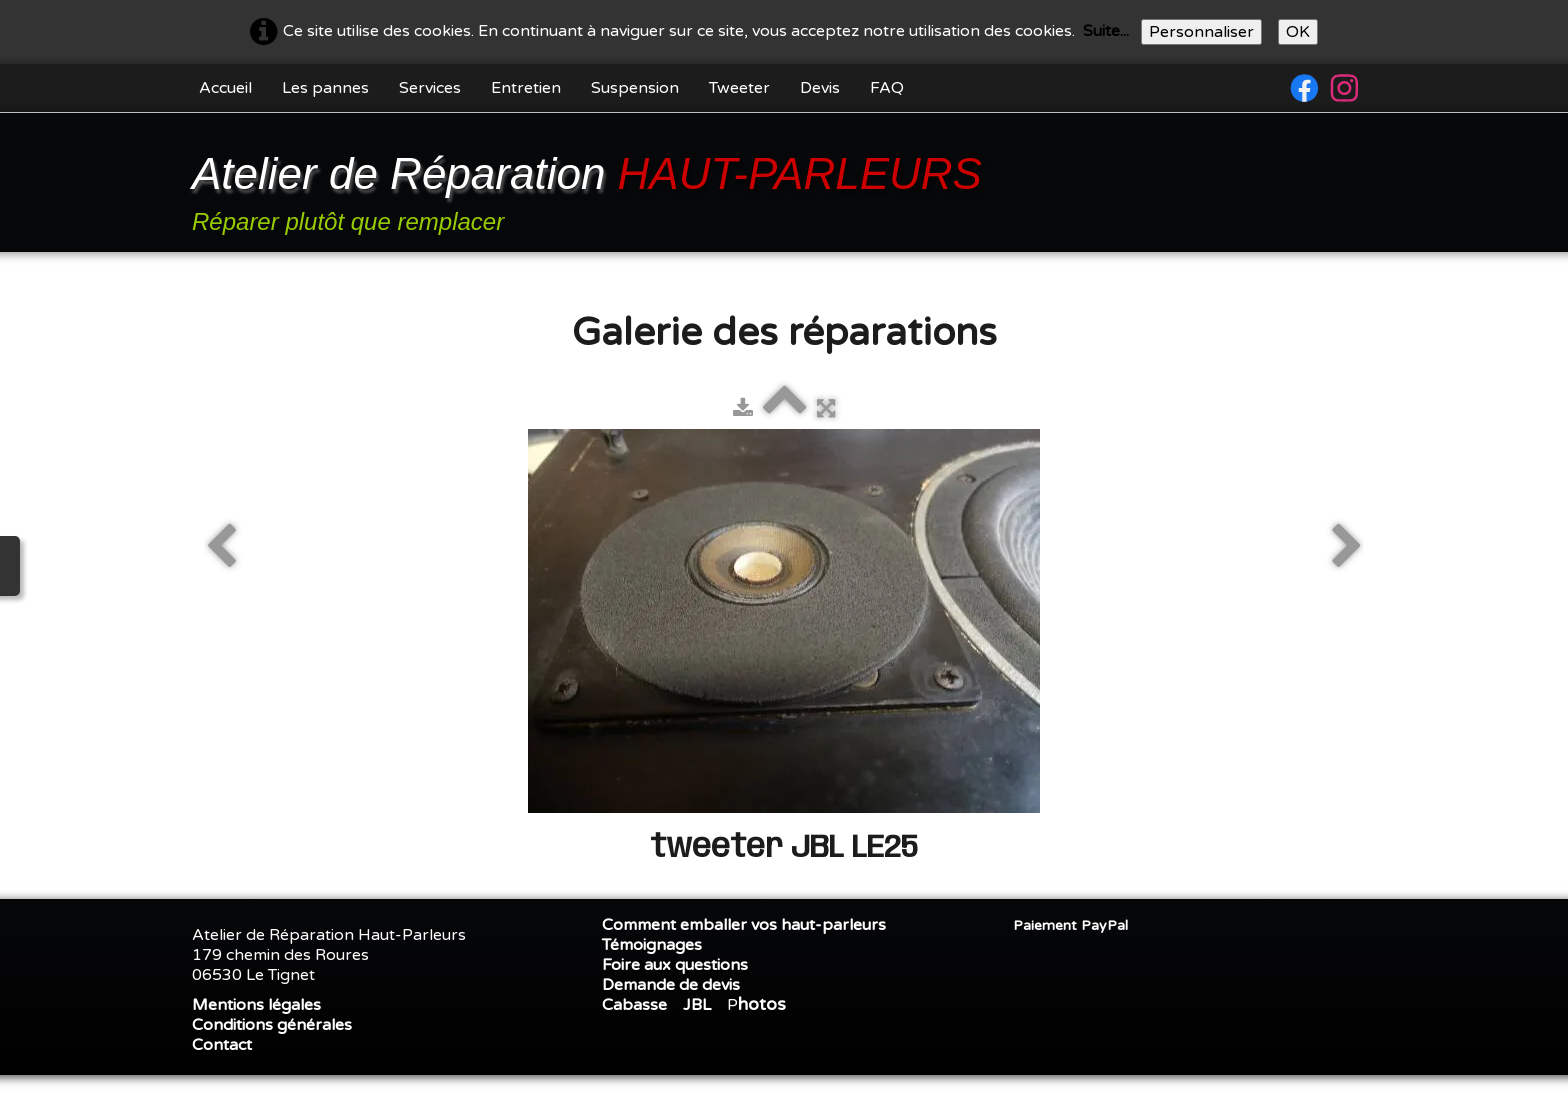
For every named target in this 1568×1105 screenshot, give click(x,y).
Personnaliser (1201, 32)
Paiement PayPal (1070, 925)
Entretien (526, 88)
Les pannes (325, 88)
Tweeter (739, 88)
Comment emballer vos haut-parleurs (744, 925)
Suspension (635, 88)
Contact (222, 1045)
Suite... (1106, 31)
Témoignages (652, 945)
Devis (820, 88)
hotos (762, 1004)
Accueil (225, 88)
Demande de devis (671, 985)
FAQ (887, 88)
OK (1298, 32)
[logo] (590, 184)
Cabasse (634, 1005)
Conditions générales (272, 1025)
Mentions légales (256, 1005)
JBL (697, 1005)
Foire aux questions (675, 965)
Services (430, 88)
